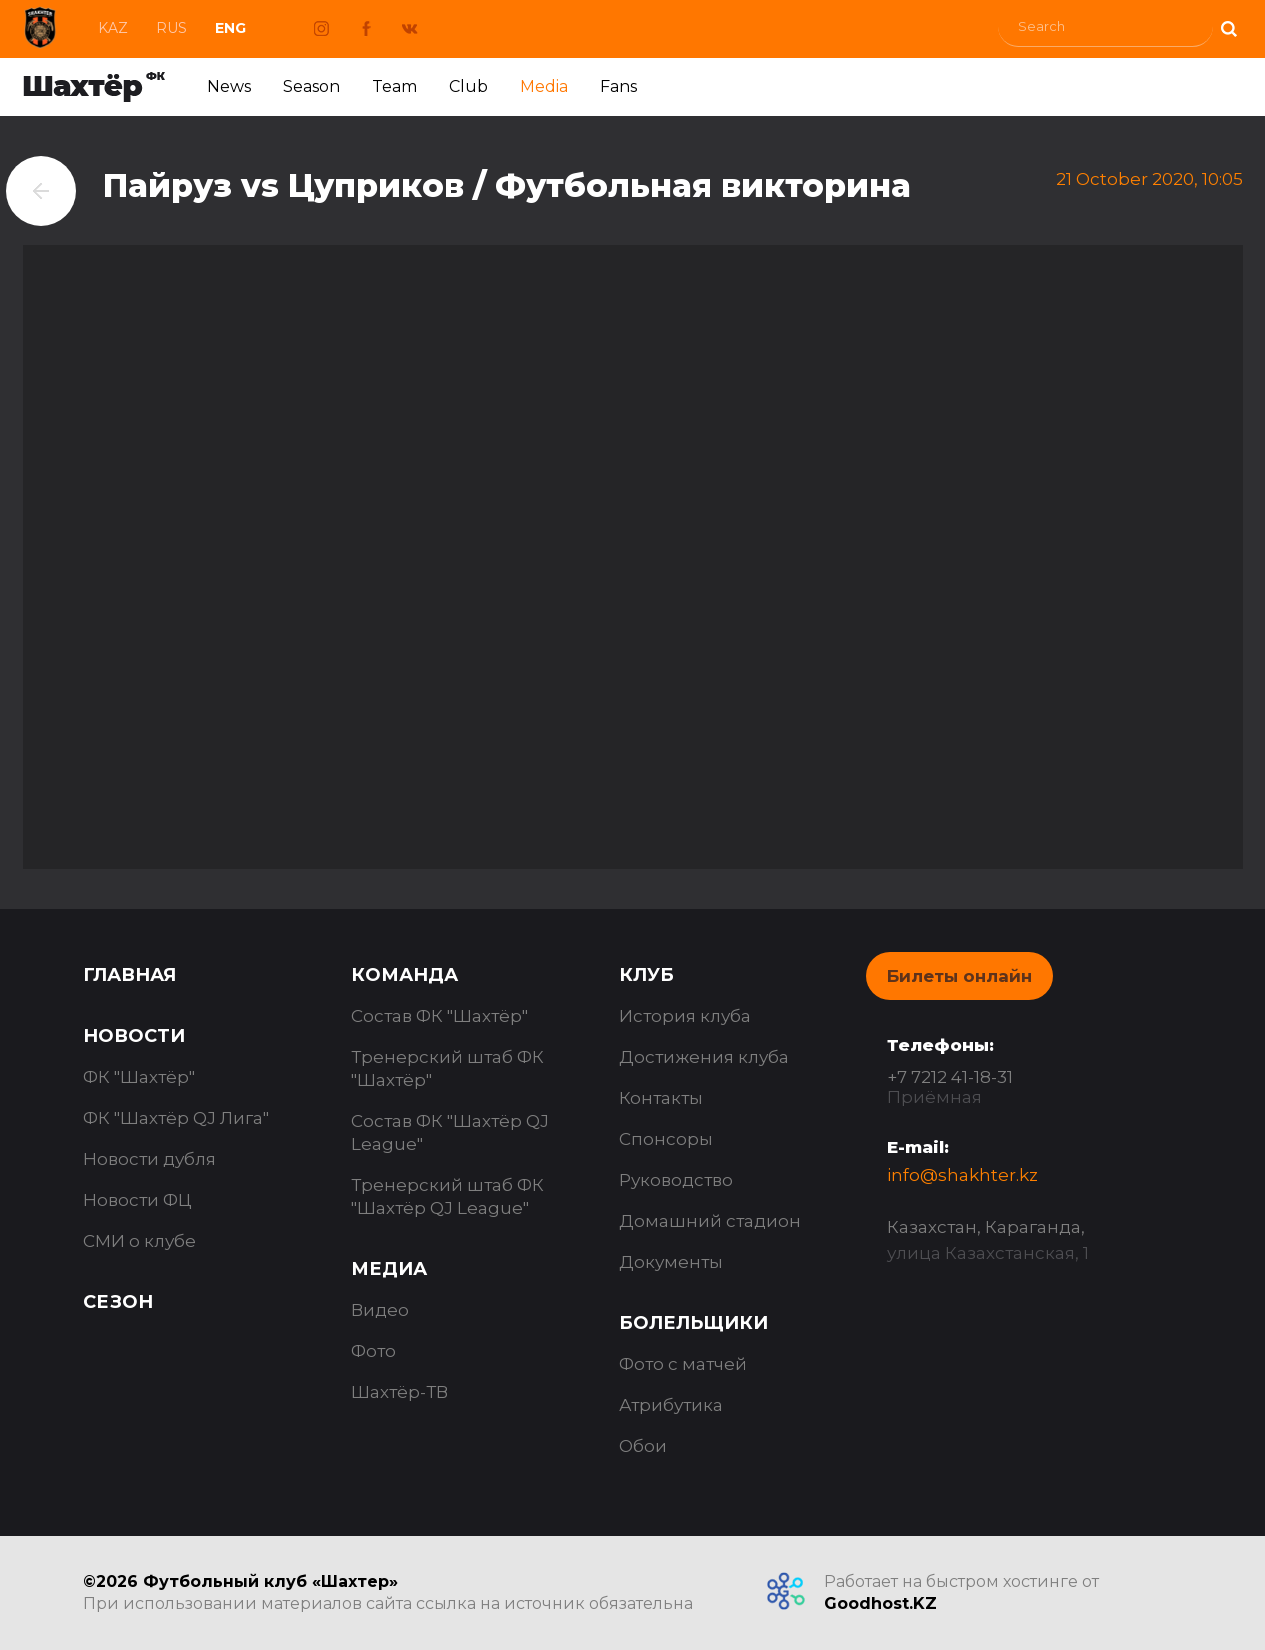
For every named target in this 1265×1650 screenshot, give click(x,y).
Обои (643, 1446)
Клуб (646, 975)
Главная (129, 975)
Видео (380, 1310)
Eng (230, 28)
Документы (671, 1262)
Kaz (113, 28)
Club (468, 86)
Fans (618, 86)
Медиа (389, 1269)
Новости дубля (149, 1159)
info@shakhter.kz (962, 1175)
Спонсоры (666, 1139)
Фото (373, 1351)
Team (394, 86)
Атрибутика (671, 1405)
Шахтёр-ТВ (399, 1392)
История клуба (685, 1016)
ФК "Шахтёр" (139, 1077)
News (229, 86)
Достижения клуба (704, 1057)
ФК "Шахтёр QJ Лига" (176, 1118)
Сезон (118, 1302)
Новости (134, 1036)
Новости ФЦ (137, 1200)
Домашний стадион (710, 1221)
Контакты (661, 1098)
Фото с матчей (683, 1364)
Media (544, 86)
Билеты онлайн (959, 976)
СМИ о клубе (139, 1241)
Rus (171, 28)
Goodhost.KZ (880, 1603)
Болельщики (693, 1323)
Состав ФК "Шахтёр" (439, 1016)
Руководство (676, 1180)
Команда (404, 975)
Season (311, 86)
